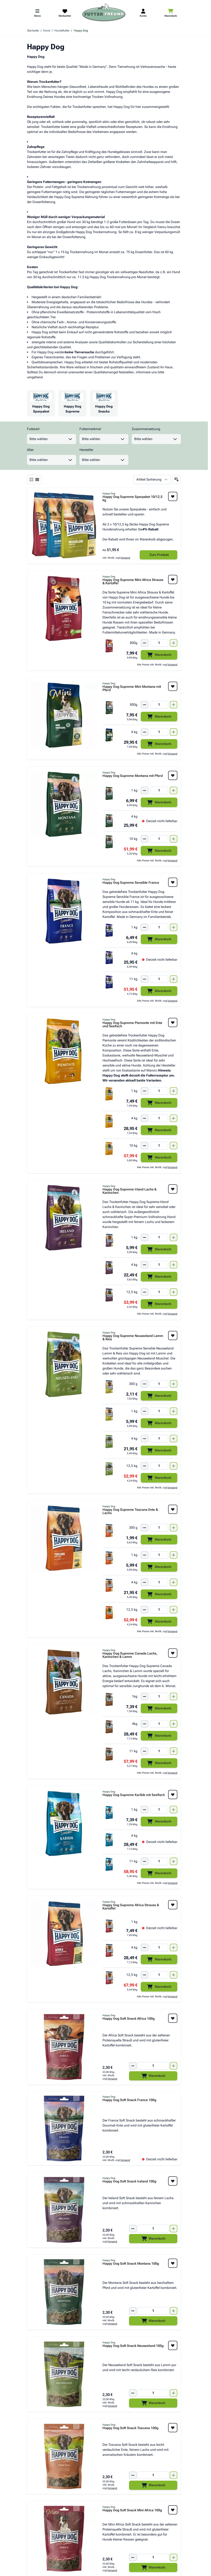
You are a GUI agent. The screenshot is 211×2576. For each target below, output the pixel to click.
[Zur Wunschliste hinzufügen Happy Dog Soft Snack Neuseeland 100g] (172, 2345)
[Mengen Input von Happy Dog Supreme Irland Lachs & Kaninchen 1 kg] (159, 1237)
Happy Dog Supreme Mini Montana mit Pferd (131, 688)
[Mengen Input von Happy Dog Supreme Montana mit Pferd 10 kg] (159, 839)
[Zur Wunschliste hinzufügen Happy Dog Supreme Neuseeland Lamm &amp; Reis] (172, 1335)
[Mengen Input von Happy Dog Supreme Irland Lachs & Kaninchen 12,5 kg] (159, 1292)
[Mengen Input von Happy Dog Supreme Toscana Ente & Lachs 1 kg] (159, 1555)
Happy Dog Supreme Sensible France (130, 882)
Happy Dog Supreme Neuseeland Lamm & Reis (132, 1337)
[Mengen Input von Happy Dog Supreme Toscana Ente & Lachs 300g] (159, 1527)
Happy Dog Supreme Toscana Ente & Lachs (130, 1511)
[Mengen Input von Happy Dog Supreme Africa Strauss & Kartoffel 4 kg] (159, 1947)
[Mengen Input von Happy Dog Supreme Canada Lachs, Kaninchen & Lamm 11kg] (159, 1751)
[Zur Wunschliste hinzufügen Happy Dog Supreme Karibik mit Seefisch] (172, 1794)
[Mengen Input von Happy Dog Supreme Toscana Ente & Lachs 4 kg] (159, 1582)
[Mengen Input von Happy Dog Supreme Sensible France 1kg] (159, 927)
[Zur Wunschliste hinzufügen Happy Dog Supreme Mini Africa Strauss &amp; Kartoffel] (172, 579)
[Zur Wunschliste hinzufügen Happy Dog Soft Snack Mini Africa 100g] (172, 2509)
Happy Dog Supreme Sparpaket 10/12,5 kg (132, 498)
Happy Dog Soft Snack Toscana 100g (130, 2428)
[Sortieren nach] (152, 479)
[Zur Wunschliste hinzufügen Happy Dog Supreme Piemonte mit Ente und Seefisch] (172, 1022)
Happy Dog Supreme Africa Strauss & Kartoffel (130, 1906)
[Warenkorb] (153, 2075)
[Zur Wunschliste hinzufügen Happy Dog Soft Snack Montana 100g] (172, 2263)
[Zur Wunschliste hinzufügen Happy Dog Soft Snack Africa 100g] (172, 2018)
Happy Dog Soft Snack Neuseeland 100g (133, 2346)
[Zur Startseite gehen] (104, 12)
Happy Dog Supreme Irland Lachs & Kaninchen (129, 1191)
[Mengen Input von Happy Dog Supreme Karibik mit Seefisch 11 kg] (159, 1861)
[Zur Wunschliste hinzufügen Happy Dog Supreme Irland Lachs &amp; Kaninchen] (172, 1189)
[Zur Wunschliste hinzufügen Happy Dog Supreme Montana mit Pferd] (172, 775)
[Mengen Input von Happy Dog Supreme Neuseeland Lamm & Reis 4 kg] (159, 1438)
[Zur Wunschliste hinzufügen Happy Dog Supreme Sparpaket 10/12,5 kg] (172, 496)
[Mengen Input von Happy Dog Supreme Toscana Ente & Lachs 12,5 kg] (159, 1609)
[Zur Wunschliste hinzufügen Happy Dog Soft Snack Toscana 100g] (172, 2427)
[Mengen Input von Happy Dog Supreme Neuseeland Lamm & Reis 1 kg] (159, 1411)
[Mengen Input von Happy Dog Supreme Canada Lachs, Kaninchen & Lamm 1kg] (159, 1696)
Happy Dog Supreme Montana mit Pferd (132, 775)
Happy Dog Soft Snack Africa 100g (128, 2018)
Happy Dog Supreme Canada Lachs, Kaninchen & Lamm (129, 1655)
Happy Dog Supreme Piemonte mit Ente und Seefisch (132, 1024)
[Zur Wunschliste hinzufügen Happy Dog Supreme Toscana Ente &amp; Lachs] (172, 1509)
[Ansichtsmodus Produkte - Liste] (31, 479)
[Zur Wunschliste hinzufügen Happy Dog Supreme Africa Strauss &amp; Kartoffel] (172, 1904)
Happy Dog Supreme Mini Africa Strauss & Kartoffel (132, 581)
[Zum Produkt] (158, 554)
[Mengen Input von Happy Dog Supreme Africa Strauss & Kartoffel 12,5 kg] (159, 1975)
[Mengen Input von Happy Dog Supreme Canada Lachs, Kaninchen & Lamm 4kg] (159, 1724)
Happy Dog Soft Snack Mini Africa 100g (132, 2510)
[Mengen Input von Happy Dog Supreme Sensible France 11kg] (159, 979)
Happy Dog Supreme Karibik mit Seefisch (133, 1795)
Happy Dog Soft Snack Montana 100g (130, 2263)
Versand (125, 557)
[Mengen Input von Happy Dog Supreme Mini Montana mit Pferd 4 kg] (159, 732)
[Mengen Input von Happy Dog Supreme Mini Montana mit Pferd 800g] (159, 704)
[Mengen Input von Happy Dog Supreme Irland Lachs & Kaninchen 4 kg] (159, 1264)
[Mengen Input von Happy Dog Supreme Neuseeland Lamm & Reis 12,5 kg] (159, 1466)
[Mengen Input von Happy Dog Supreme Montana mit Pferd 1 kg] (159, 790)
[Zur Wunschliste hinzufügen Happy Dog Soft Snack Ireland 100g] (172, 2181)
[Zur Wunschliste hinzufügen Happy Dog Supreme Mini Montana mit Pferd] (172, 686)
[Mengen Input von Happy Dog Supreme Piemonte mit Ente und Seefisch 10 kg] (159, 1145)
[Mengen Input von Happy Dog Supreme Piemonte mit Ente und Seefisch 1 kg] (159, 1091)
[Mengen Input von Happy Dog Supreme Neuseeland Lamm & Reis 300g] (159, 1384)
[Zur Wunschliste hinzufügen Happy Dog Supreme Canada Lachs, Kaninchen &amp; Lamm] (172, 1653)
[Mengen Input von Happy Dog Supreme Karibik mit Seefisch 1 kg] (159, 1809)
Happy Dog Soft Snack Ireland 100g (129, 2181)
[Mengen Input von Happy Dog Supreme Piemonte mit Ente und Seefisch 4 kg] (159, 1118)
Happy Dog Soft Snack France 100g (129, 2100)
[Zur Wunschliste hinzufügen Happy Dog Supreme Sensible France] (172, 882)
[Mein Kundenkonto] (143, 13)
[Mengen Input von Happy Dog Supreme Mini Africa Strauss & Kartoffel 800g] (159, 643)
